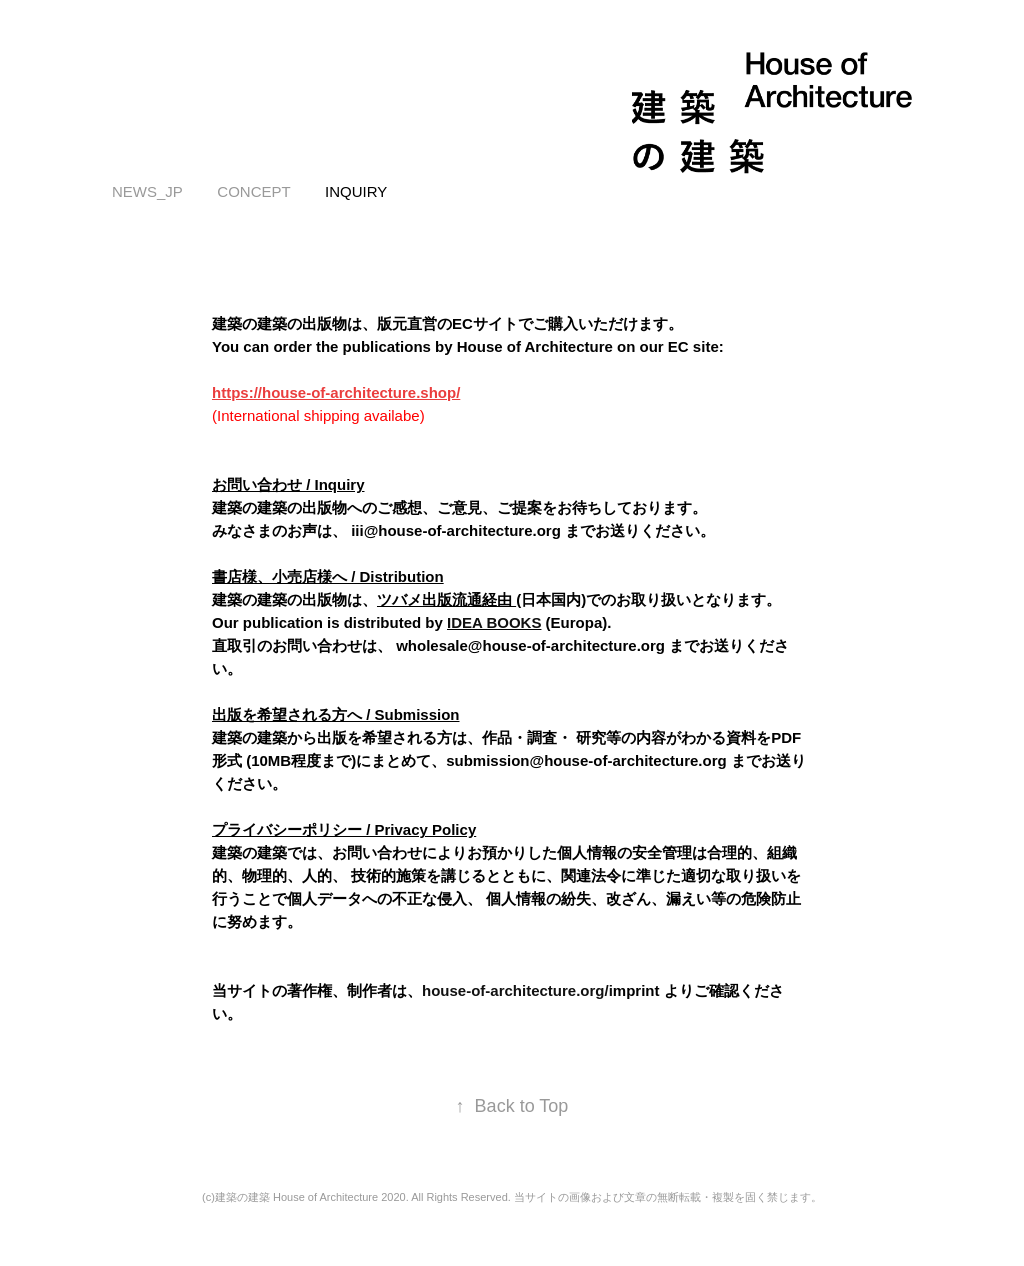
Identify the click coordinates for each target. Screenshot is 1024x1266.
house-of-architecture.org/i (517, 990)
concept (253, 191)
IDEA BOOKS (494, 622)
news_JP (147, 191)
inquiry (356, 191)
